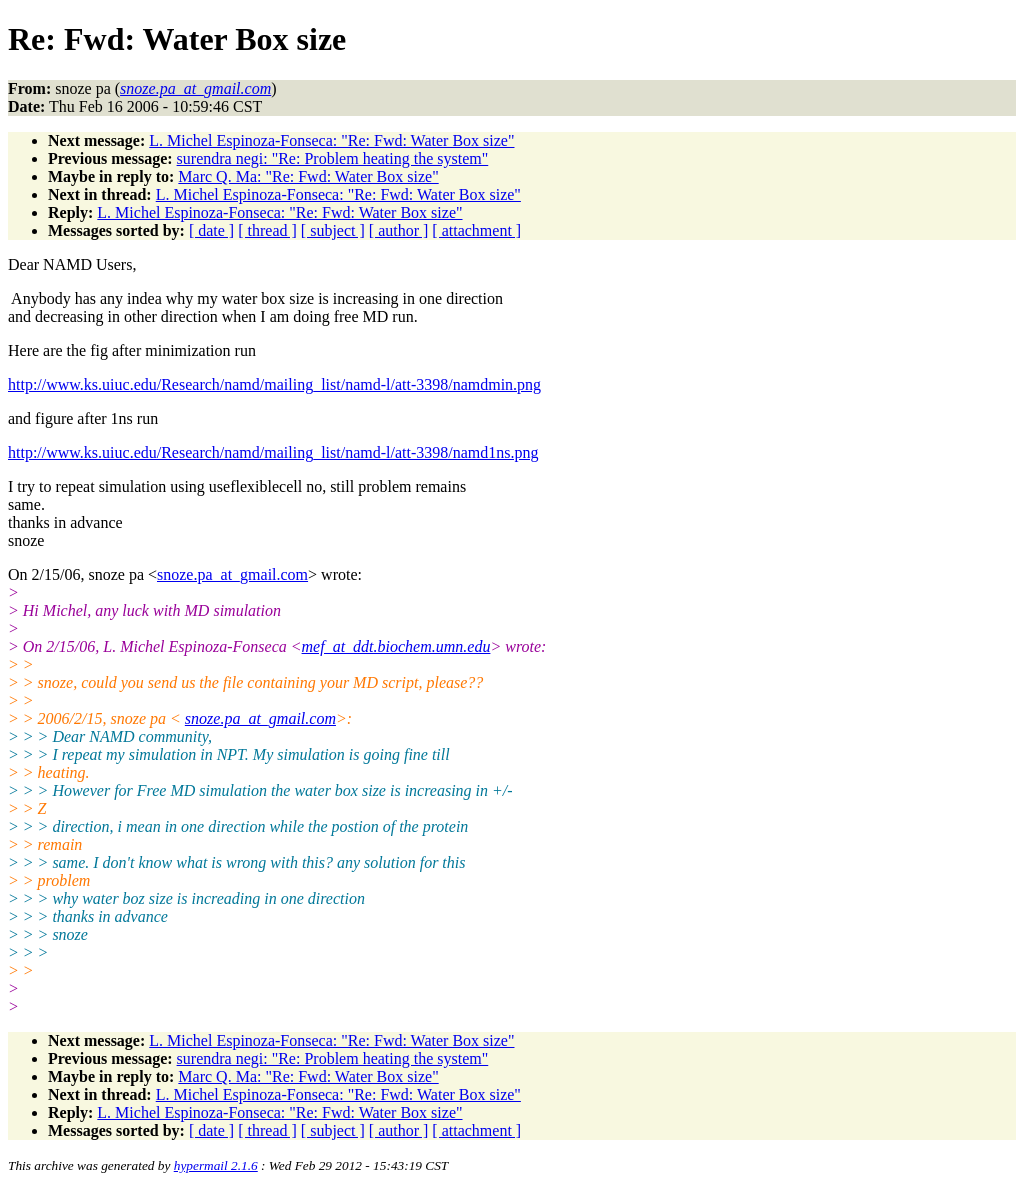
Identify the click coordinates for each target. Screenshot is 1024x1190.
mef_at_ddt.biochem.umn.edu (396, 646)
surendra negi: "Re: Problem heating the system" (333, 158)
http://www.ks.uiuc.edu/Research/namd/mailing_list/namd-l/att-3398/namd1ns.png (273, 452)
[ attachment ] (476, 230)
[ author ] (399, 230)
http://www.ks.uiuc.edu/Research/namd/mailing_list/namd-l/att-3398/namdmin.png (274, 384)
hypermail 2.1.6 (216, 1165)
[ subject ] (333, 230)
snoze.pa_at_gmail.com (232, 574)
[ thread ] (267, 230)
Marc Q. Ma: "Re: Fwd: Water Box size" (308, 176)
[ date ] (211, 230)
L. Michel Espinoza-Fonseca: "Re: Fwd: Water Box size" (331, 140)
